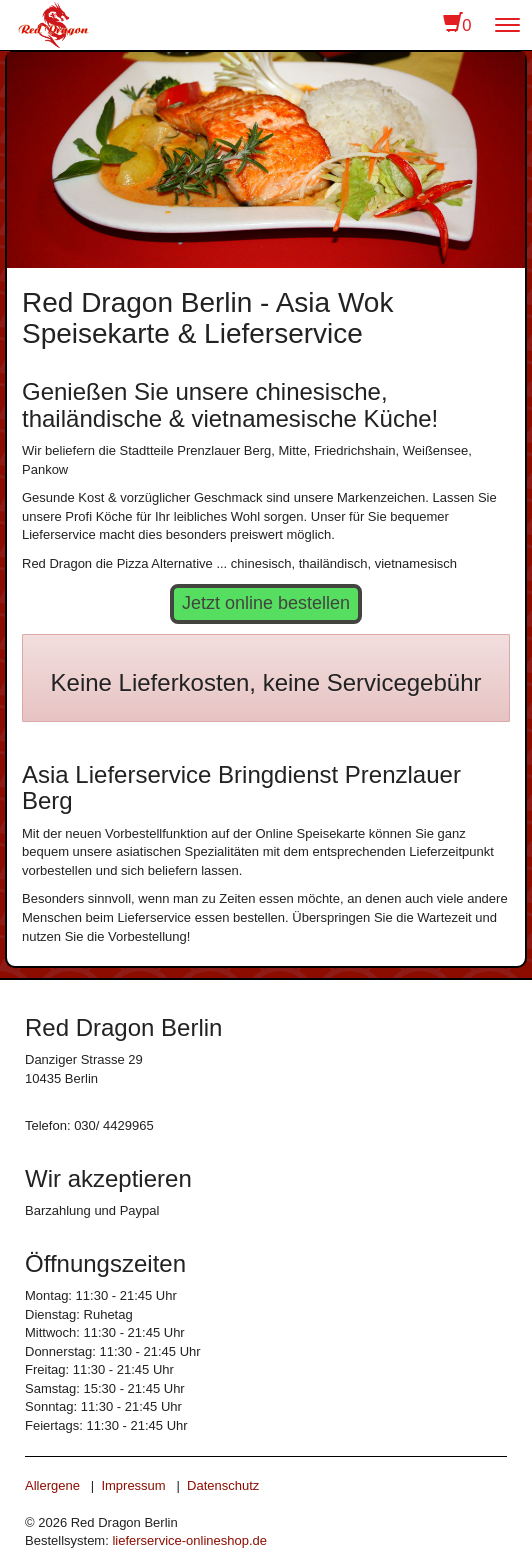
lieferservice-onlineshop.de (189, 1540)
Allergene (52, 1485)
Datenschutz (223, 1485)
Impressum (133, 1485)
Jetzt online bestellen (266, 603)
